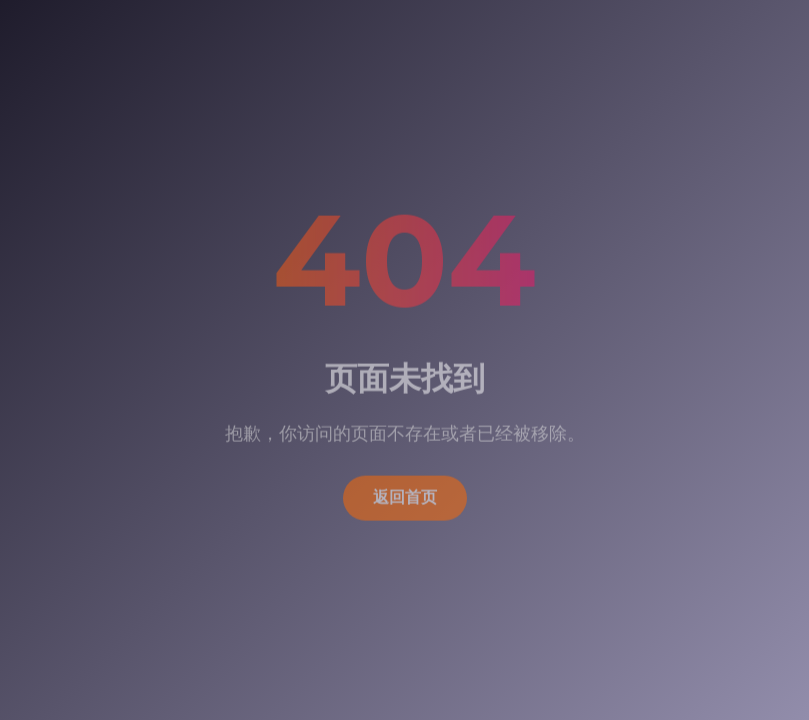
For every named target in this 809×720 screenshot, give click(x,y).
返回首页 (405, 494)
